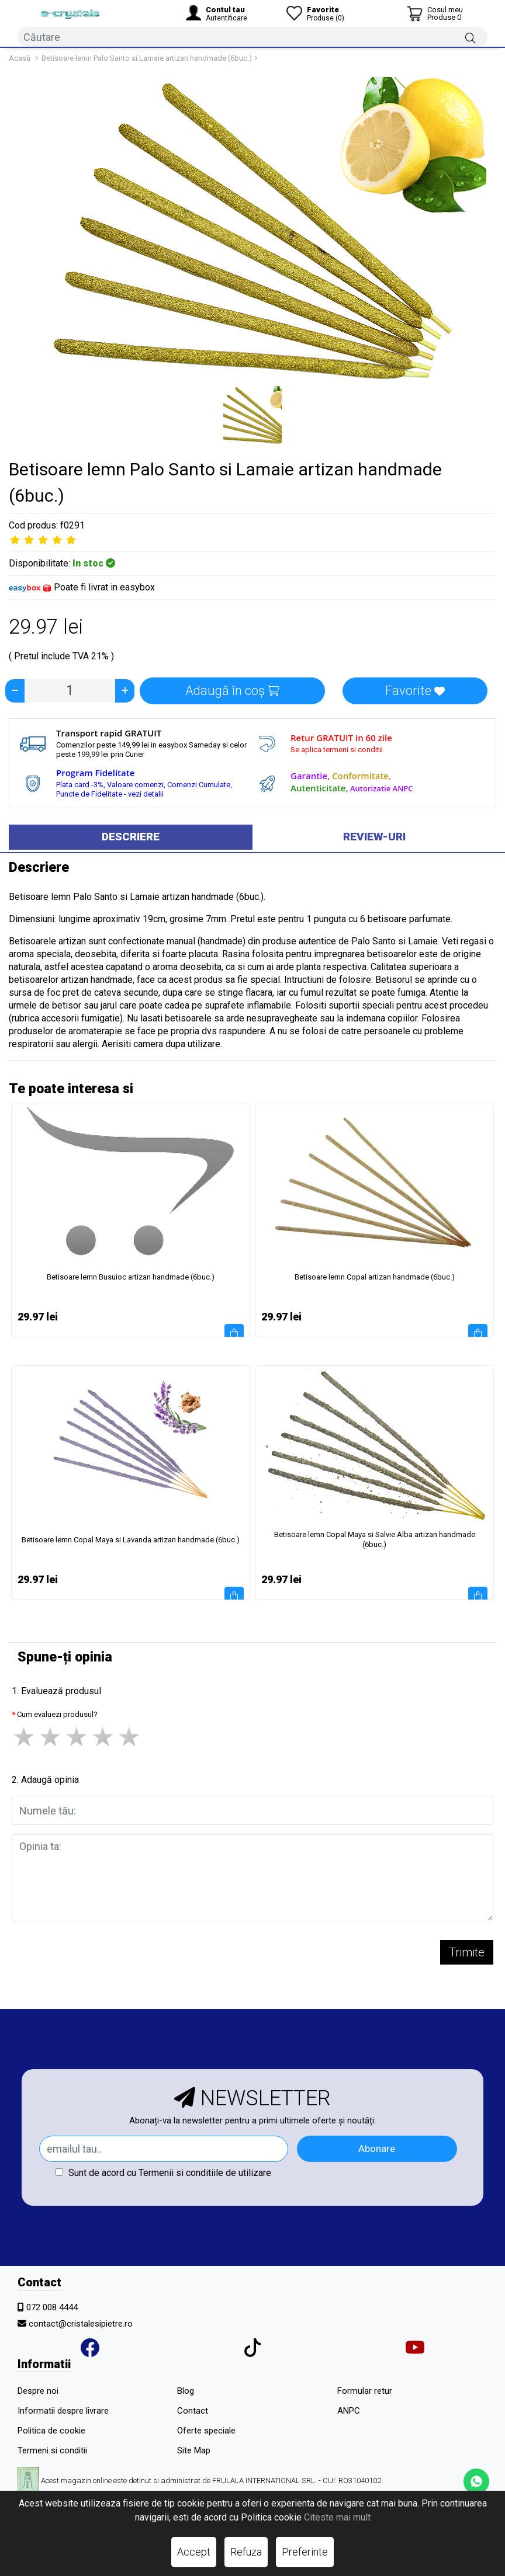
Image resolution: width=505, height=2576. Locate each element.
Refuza (246, 2552)
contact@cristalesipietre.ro (81, 2323)
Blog (185, 2391)
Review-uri (374, 836)
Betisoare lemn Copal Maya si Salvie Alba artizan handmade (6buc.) (374, 1539)
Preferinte (305, 2552)
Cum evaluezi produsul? (57, 1714)
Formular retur (364, 2391)
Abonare (376, 2148)
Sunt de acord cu (163, 2172)
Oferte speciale (206, 2430)
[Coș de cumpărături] (435, 13)
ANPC (348, 2410)
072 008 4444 (52, 2307)
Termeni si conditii (52, 2450)
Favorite (415, 690)
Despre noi (38, 2391)
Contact (192, 2410)
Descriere (131, 836)
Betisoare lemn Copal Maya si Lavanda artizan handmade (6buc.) (131, 1539)
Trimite (467, 1952)
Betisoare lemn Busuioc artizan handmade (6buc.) (131, 1277)
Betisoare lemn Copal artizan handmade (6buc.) (375, 1277)
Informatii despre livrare (63, 2410)
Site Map (193, 2450)
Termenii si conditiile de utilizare (205, 2172)
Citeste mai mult (337, 2517)
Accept (193, 2552)
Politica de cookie (51, 2430)
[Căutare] (470, 37)
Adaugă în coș (232, 690)
